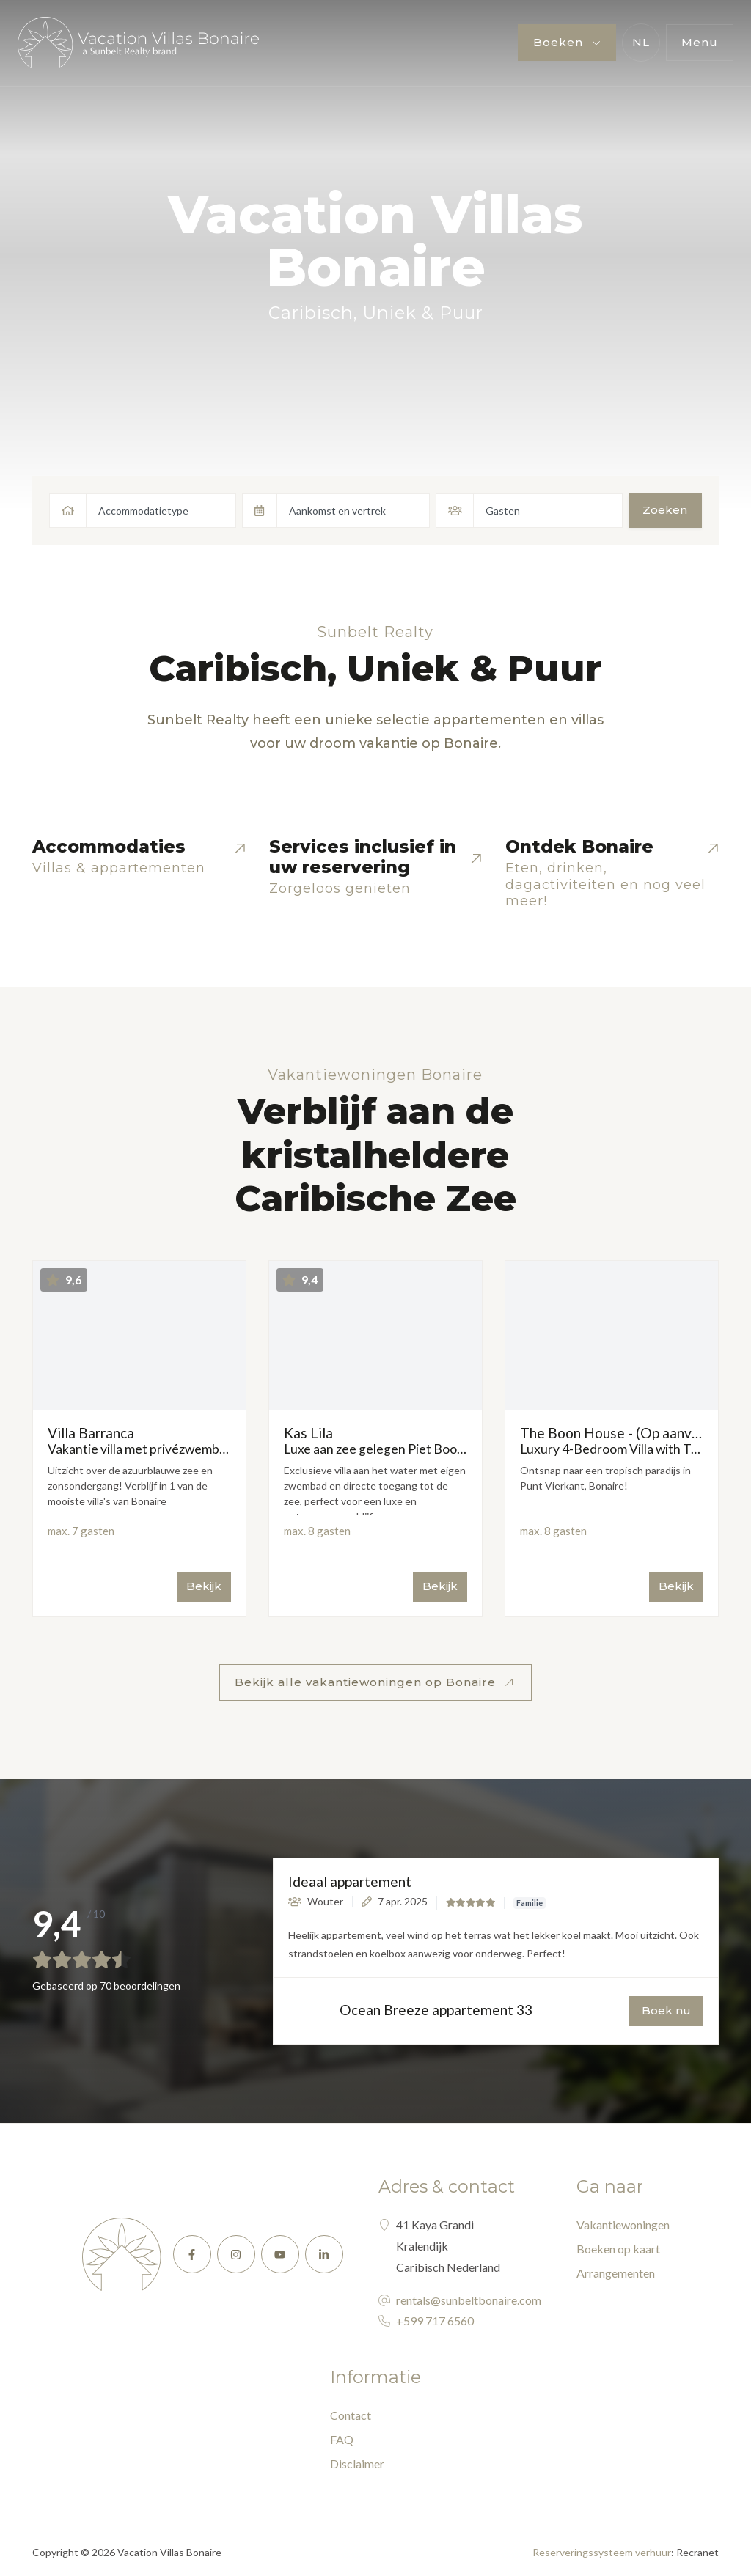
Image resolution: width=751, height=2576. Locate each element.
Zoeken (664, 510)
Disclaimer (357, 2463)
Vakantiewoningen (623, 2224)
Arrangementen (615, 2273)
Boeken (560, 42)
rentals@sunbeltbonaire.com (468, 2300)
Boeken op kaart (618, 2249)
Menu (699, 42)
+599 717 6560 (435, 2320)
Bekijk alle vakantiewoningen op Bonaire (367, 1682)
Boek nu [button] (666, 2010)
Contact (350, 2415)
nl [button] (641, 42)
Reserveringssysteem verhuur (601, 2552)
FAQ (341, 2439)
